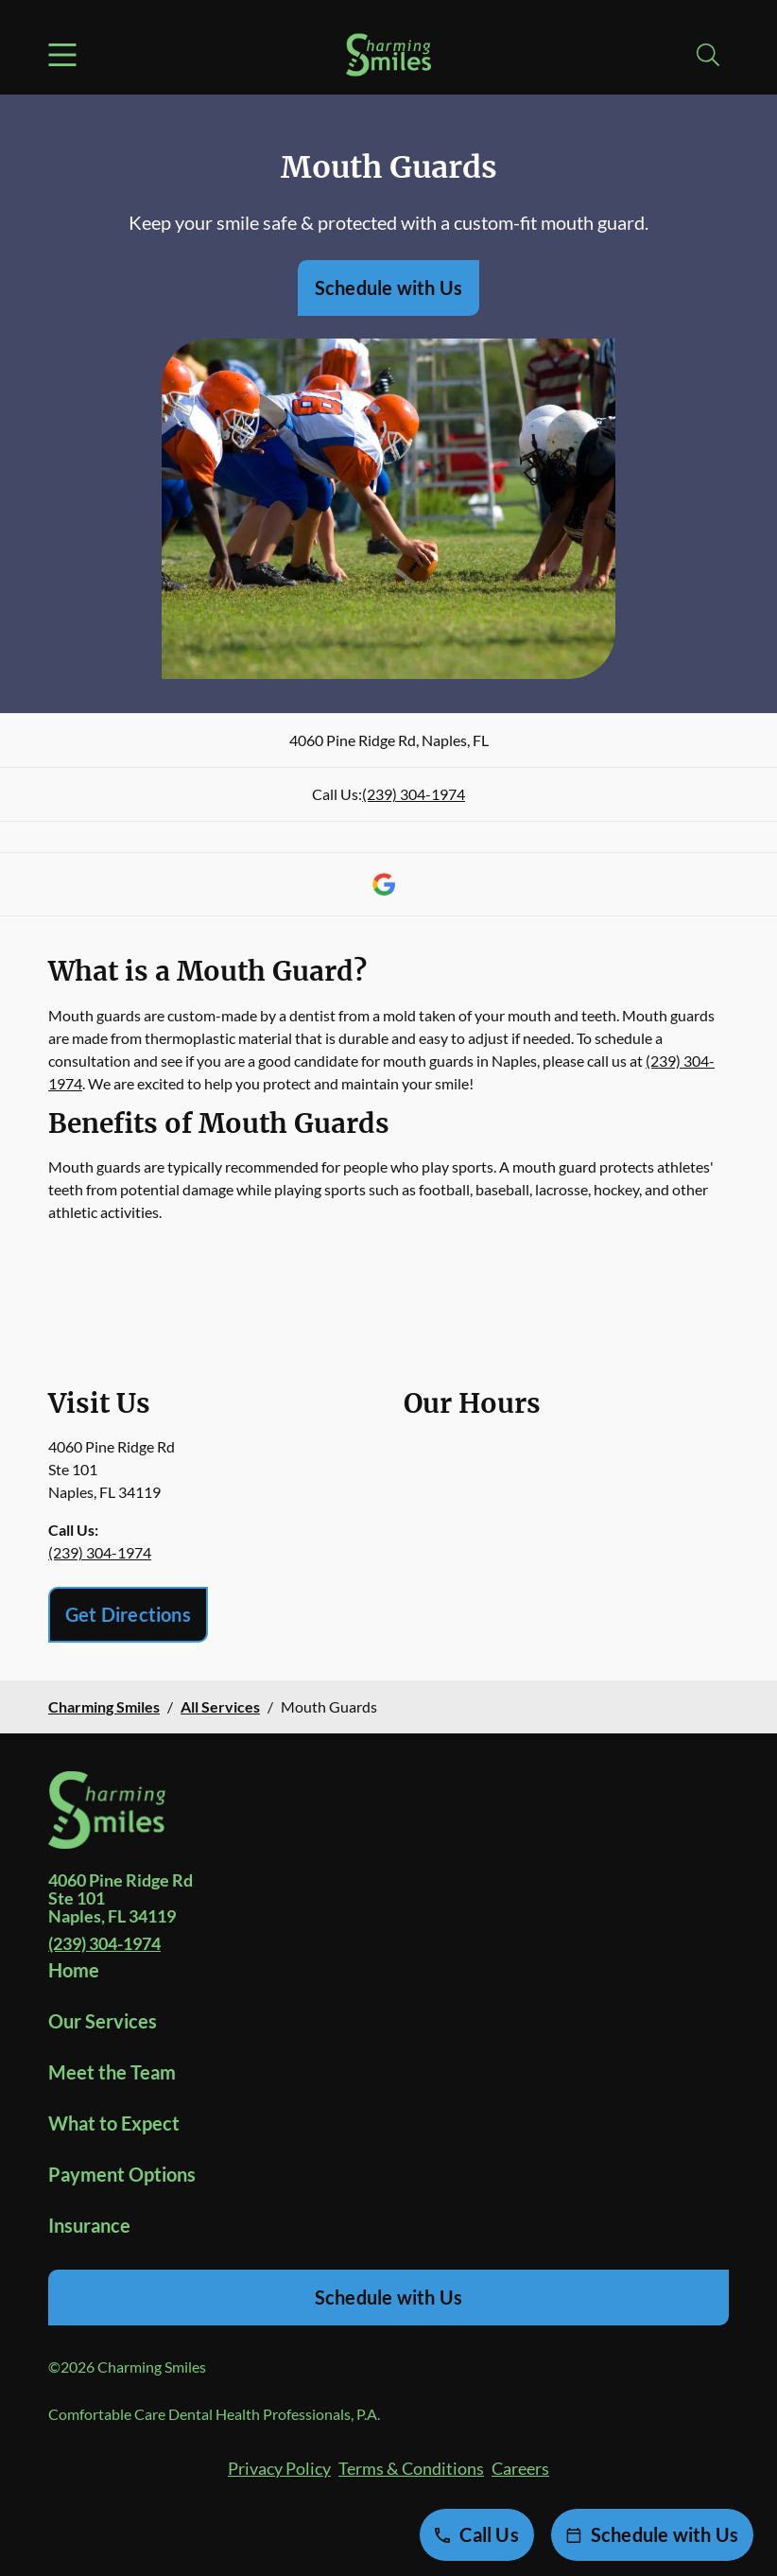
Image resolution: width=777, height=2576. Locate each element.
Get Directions (128, 1614)
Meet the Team (112, 2072)
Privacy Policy (279, 2468)
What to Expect (114, 2123)
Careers (520, 2468)
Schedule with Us (388, 287)
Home (73, 1969)
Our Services (102, 2021)
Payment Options (122, 2174)
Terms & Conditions (411, 2468)
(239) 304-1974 (413, 794)
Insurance (89, 2225)
